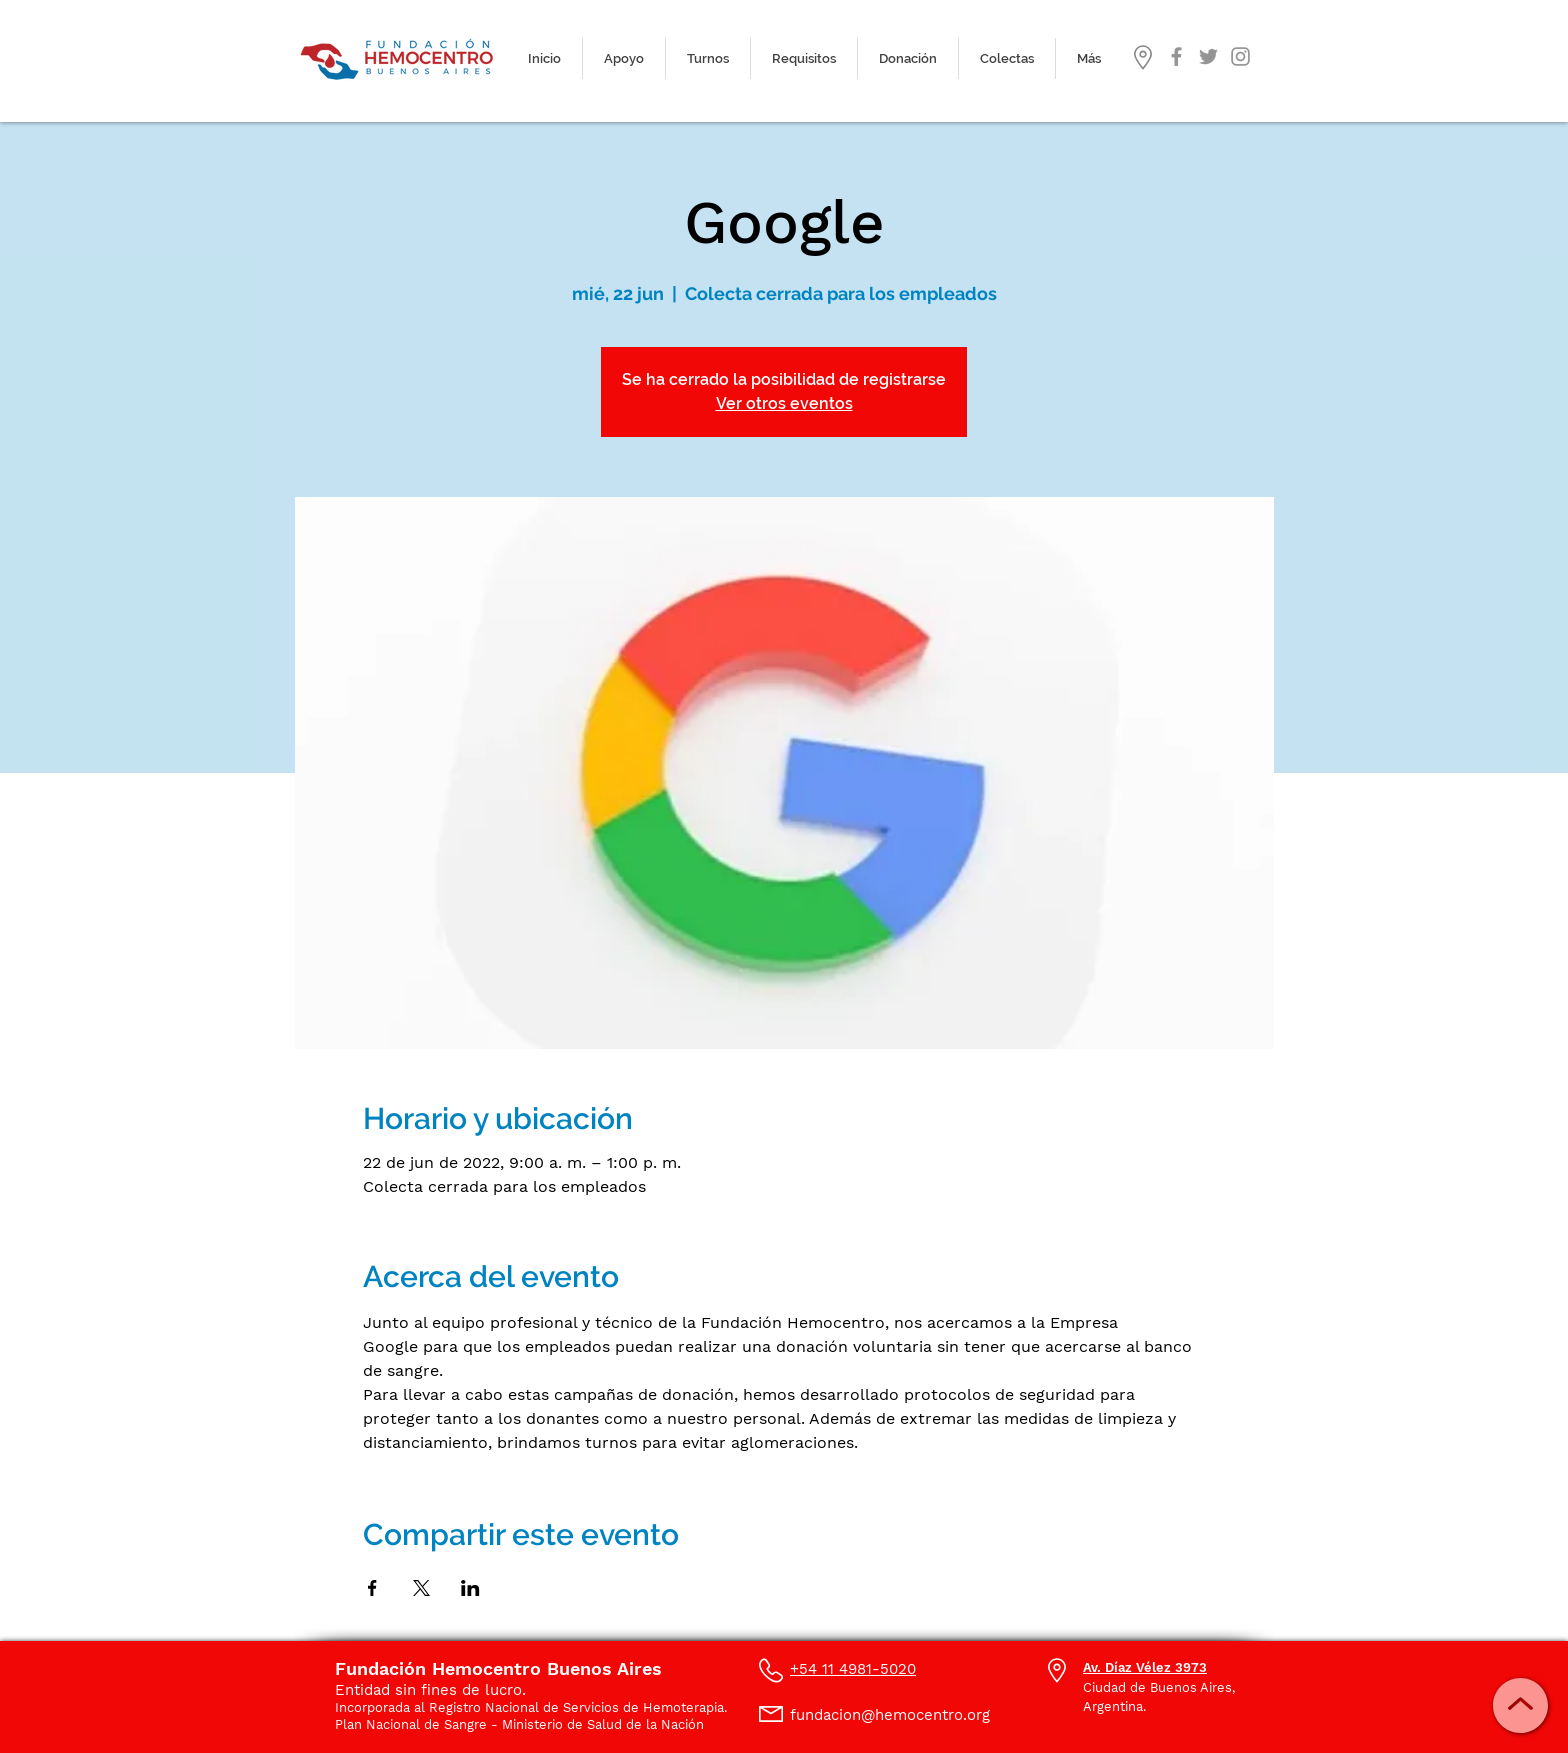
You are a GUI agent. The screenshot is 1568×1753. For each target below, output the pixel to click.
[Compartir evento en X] (421, 1588)
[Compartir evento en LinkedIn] (470, 1588)
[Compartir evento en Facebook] (372, 1588)
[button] (708, 58)
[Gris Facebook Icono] (1176, 56)
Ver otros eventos (784, 403)
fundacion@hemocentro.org (890, 1715)
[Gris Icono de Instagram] (1240, 56)
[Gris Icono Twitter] (1208, 56)
